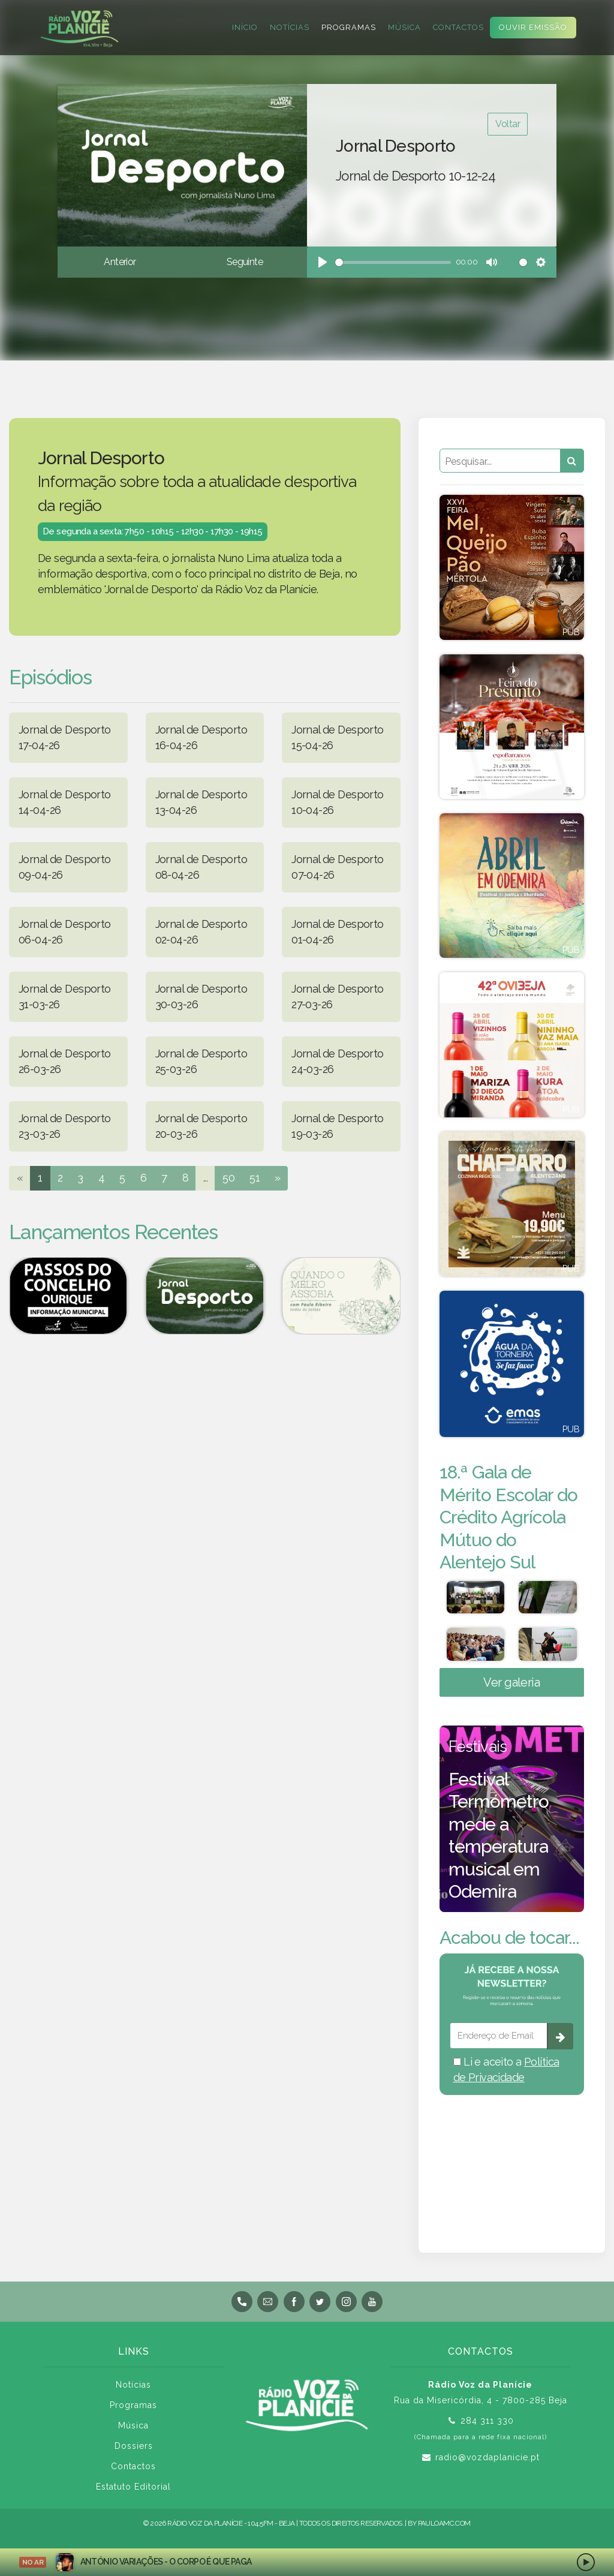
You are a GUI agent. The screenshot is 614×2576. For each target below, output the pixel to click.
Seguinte (245, 261)
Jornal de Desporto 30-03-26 (201, 996)
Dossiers (134, 2450)
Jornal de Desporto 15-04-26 (337, 737)
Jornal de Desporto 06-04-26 (65, 932)
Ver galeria (511, 1686)
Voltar (507, 124)
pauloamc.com (444, 2528)
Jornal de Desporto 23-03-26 (65, 1126)
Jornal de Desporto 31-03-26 (65, 996)
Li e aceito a (506, 2074)
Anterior (120, 261)
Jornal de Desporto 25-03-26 (201, 1061)
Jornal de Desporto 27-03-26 (337, 996)
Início (245, 27)
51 (254, 1177)
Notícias (289, 27)
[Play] (322, 262)
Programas (348, 27)
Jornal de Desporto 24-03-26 (337, 1061)
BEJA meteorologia (512, 2162)
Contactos (458, 27)
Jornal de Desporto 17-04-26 (65, 737)
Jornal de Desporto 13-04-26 (201, 802)
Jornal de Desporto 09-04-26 (65, 867)
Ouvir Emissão (533, 27)
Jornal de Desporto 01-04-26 (337, 932)
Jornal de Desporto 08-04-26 (201, 867)
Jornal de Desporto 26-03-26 (65, 1061)
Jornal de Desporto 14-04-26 (65, 802)
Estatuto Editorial (133, 2491)
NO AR (32, 2562)
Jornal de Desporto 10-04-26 (337, 802)
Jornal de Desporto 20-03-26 (201, 1126)
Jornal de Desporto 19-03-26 (337, 1126)
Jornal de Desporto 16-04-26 (201, 737)
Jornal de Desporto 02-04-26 (201, 932)
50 (228, 1177)
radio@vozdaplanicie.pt (487, 2462)
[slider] (393, 262)
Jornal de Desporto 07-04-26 (337, 867)
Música (404, 27)
